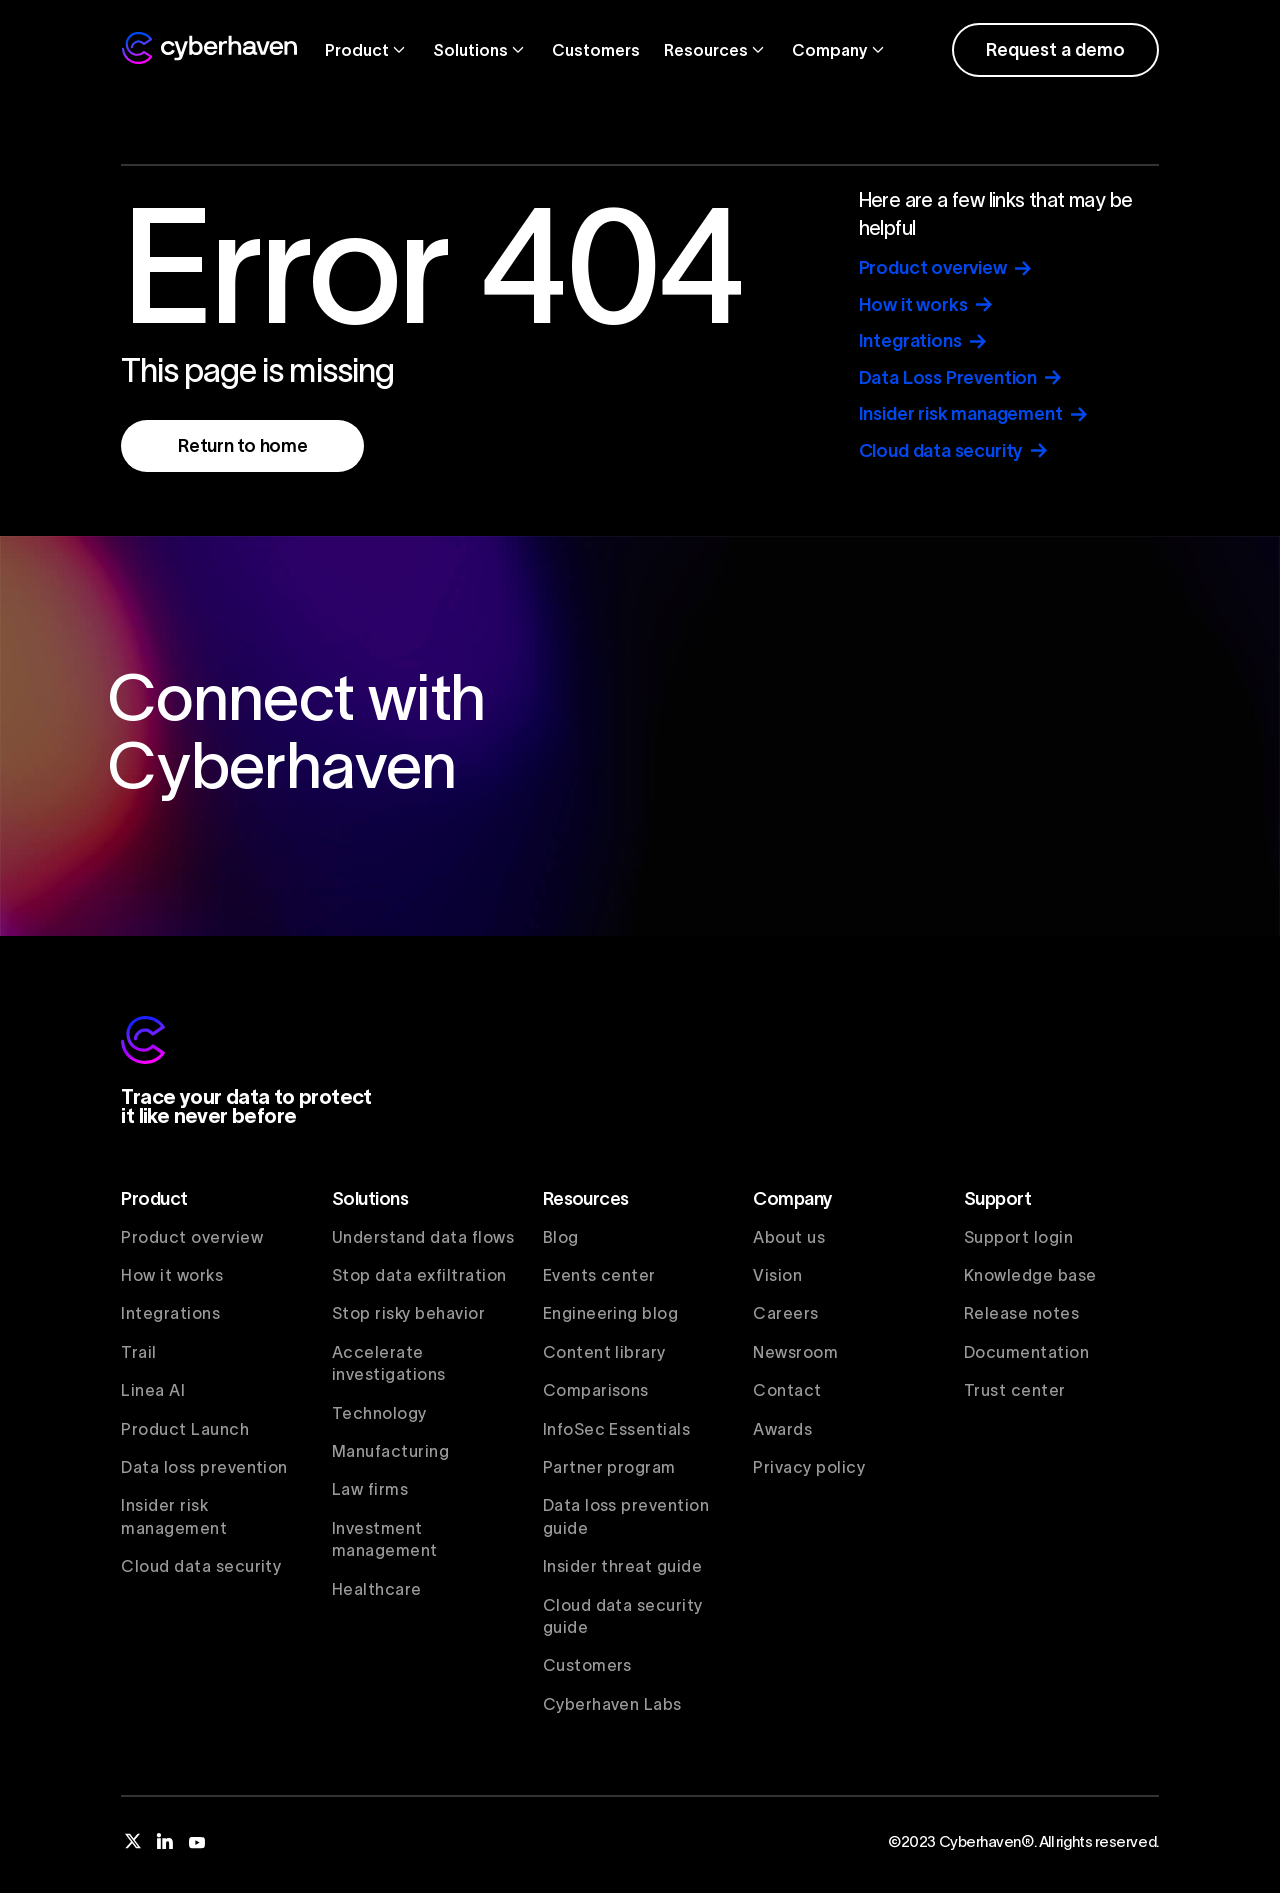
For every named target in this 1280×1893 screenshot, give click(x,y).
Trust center (1015, 1390)
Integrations (170, 1313)
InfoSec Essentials (617, 1429)
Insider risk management (174, 1516)
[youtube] (197, 1841)
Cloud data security (201, 1566)
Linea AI (153, 1390)
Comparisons (596, 1390)
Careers (785, 1313)
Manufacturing (390, 1451)
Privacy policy (809, 1467)
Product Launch (185, 1429)
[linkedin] (165, 1841)
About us (789, 1237)
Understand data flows (423, 1237)
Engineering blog (611, 1313)
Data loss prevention (204, 1467)
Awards (782, 1429)
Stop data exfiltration (419, 1275)
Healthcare (377, 1589)
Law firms (370, 1489)
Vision (777, 1275)
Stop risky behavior (408, 1313)
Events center (599, 1275)
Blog (561, 1237)
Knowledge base (1030, 1275)
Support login (1018, 1237)
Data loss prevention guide (626, 1516)
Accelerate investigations (389, 1363)
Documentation (1026, 1352)
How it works (172, 1275)
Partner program (609, 1467)
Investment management (385, 1539)
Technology (379, 1413)
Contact (787, 1390)
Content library (604, 1352)
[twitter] (133, 1841)
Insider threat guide (623, 1566)
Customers (596, 50)
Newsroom (795, 1352)
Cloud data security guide (623, 1616)
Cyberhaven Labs (612, 1704)
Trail (138, 1352)
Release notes (1021, 1313)
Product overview (192, 1237)
